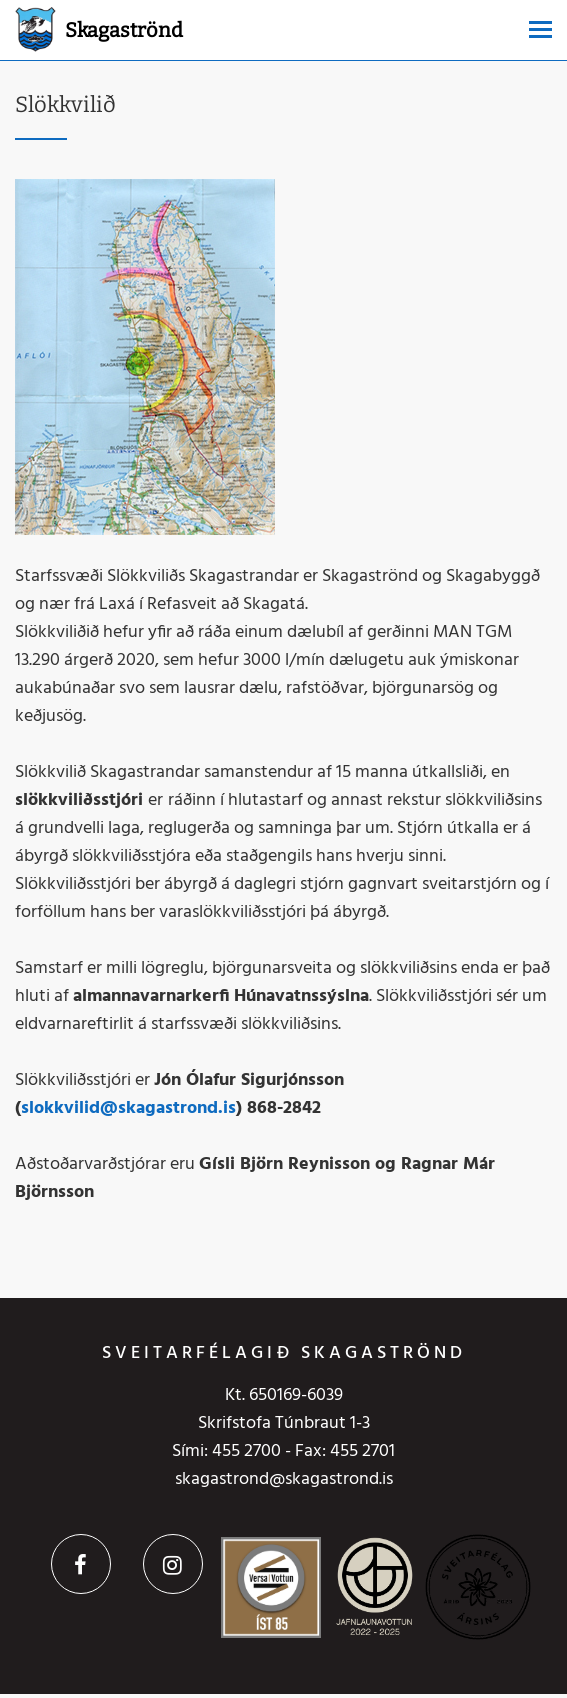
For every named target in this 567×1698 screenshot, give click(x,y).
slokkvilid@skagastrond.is (128, 1108)
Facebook (81, 1564)
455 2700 (246, 1451)
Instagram (173, 1564)
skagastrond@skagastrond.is (284, 1479)
